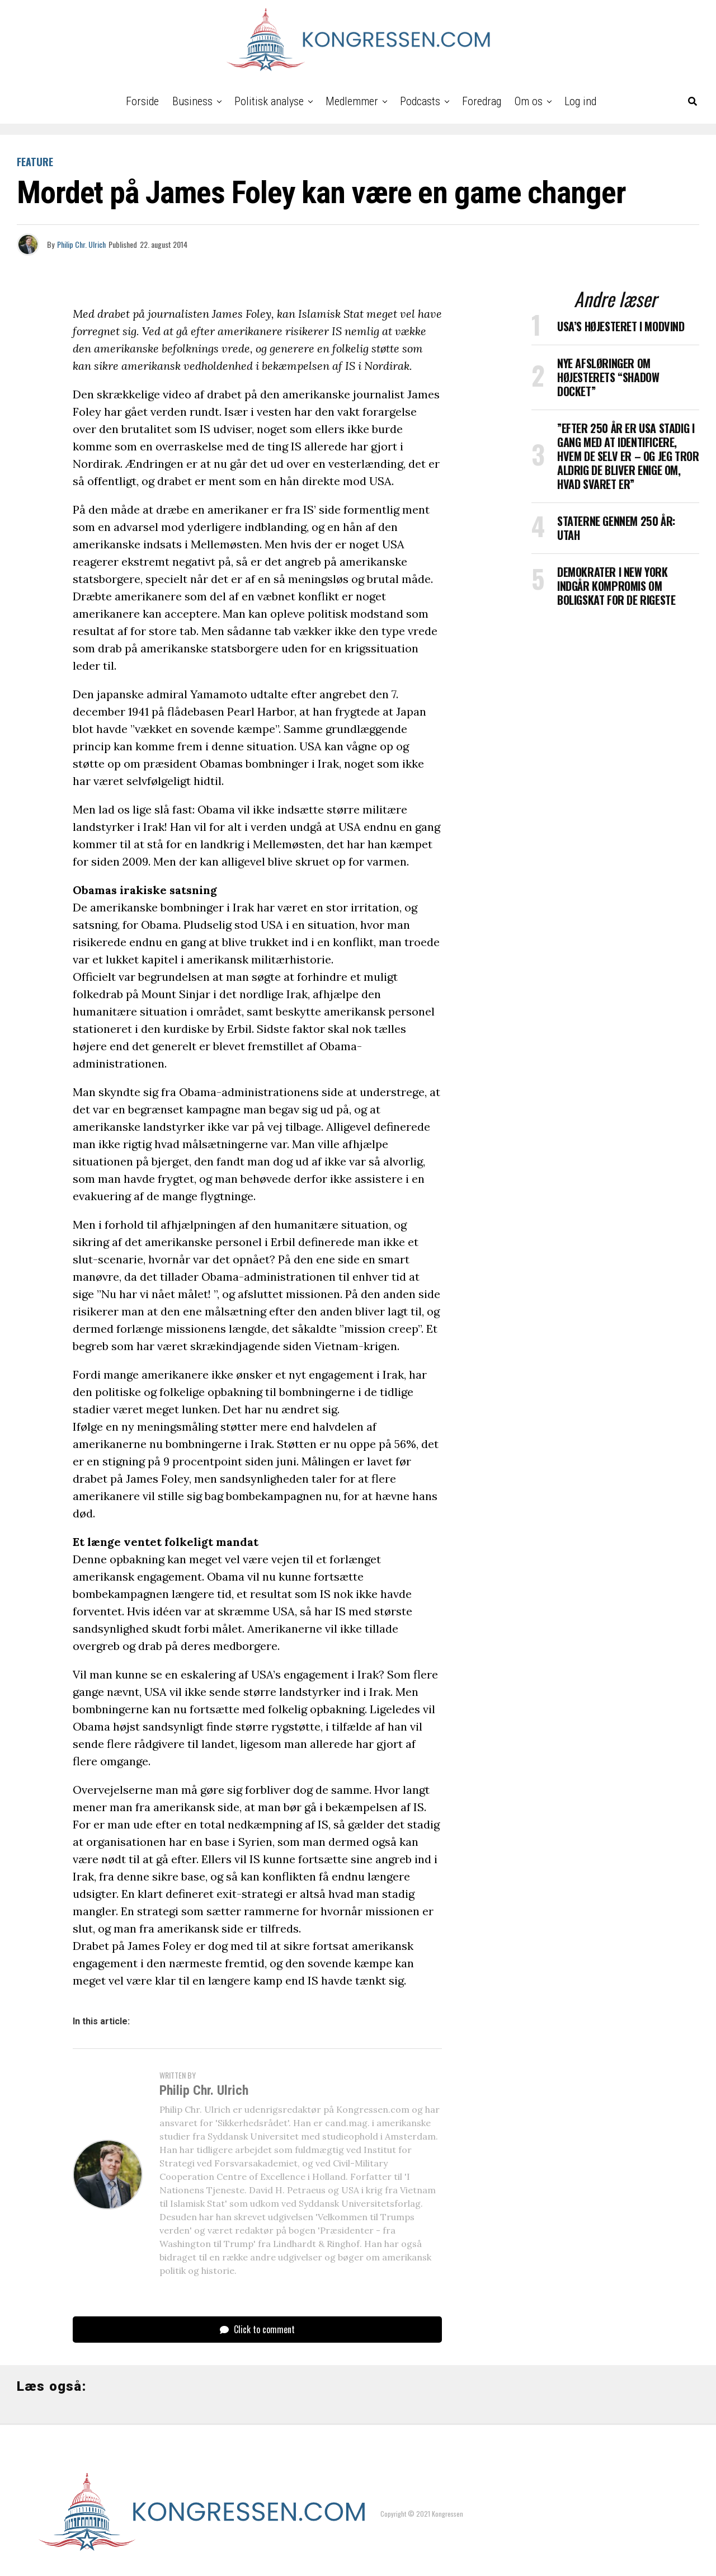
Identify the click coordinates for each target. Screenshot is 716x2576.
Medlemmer (352, 101)
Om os (529, 101)
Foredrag (481, 101)
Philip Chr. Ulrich (81, 244)
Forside (142, 101)
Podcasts (420, 101)
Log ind (580, 101)
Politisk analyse (269, 101)
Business (192, 101)
